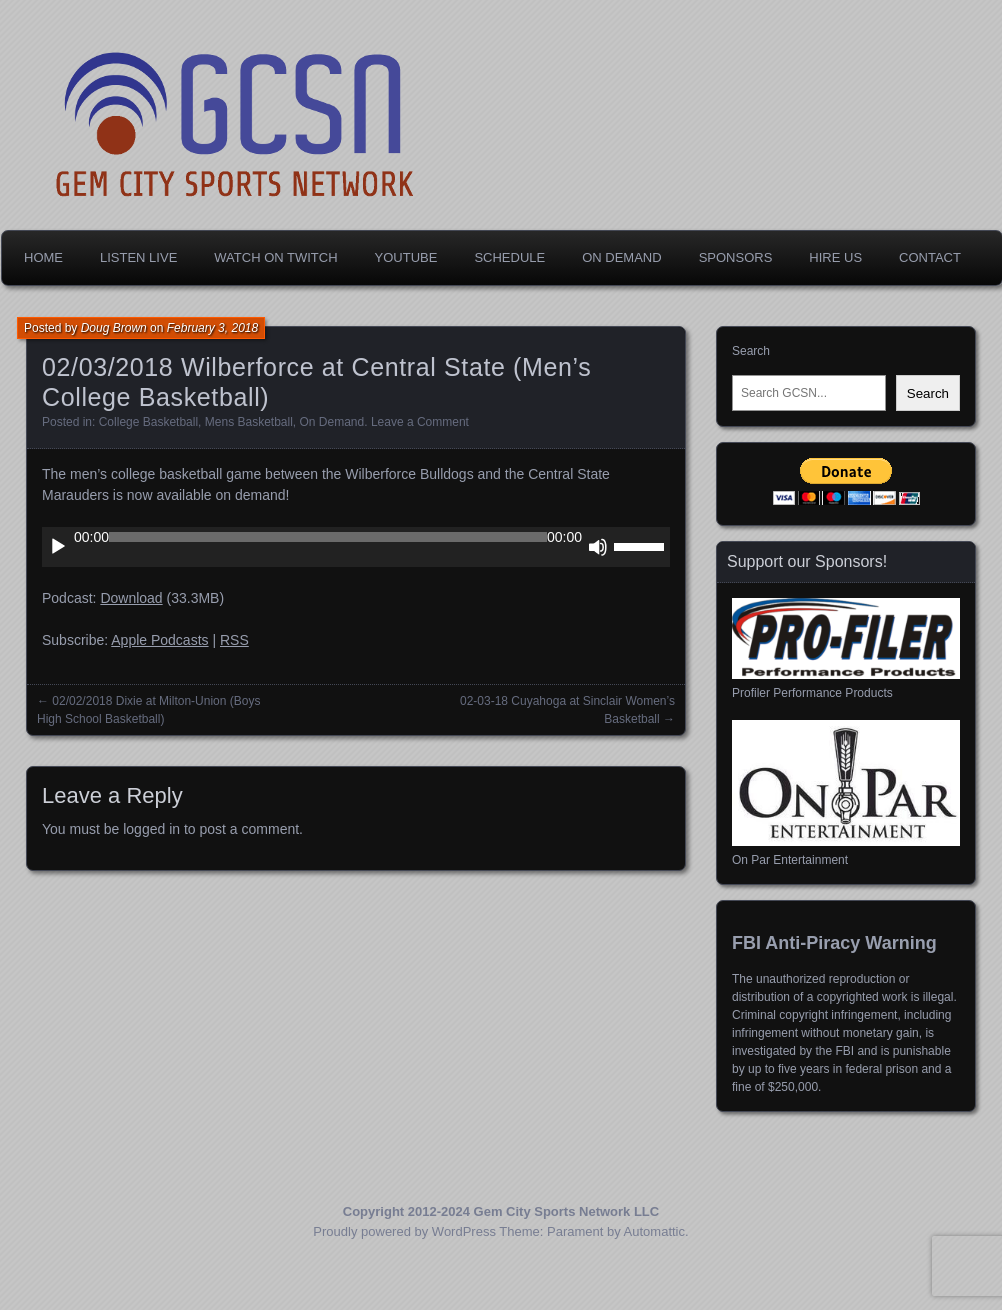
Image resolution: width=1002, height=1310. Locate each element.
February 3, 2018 (212, 328)
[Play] (58, 547)
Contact (930, 257)
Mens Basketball (249, 422)
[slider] (328, 537)
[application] (356, 547)
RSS (234, 640)
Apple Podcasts (159, 640)
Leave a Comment (420, 422)
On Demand (621, 257)
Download (131, 598)
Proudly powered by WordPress (404, 1231)
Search (751, 351)
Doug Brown (114, 328)
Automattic (654, 1231)
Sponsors (736, 257)
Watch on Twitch (275, 257)
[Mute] (598, 547)
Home (43, 257)
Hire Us (835, 257)
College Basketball (148, 422)
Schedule (509, 257)
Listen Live (138, 257)
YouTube (406, 257)
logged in (151, 829)
